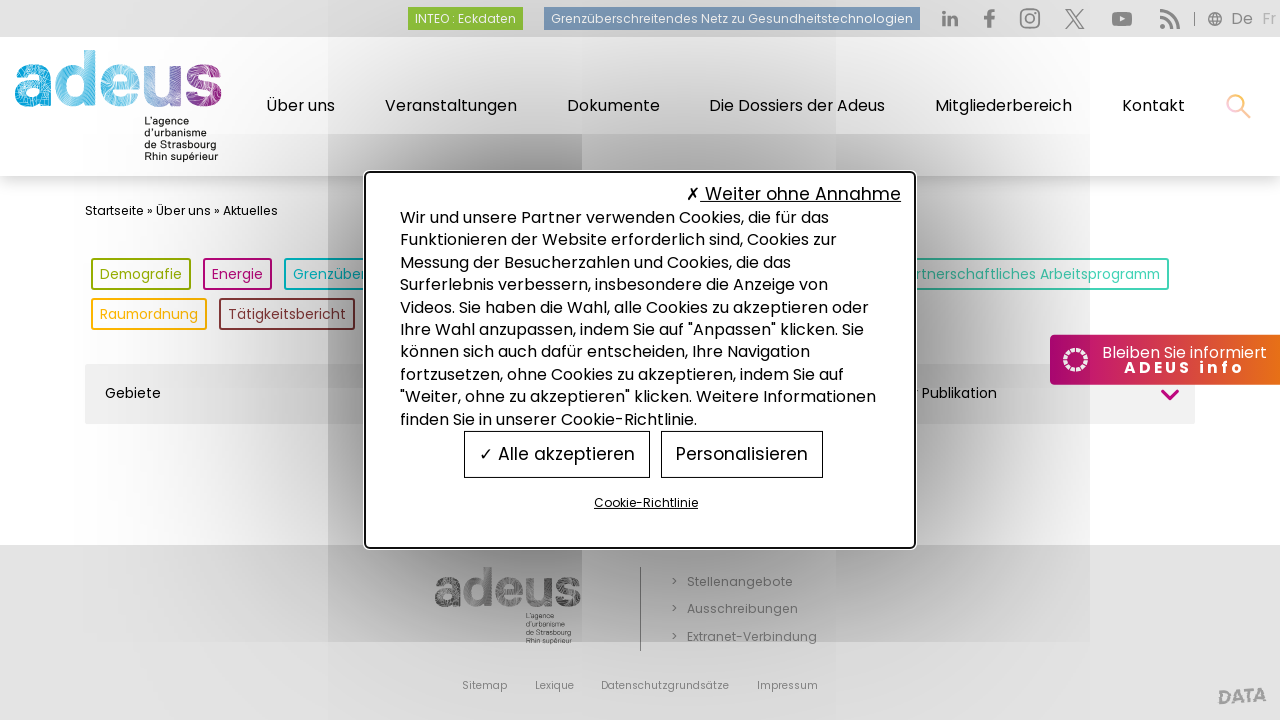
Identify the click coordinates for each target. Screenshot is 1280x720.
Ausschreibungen (742, 608)
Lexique (554, 685)
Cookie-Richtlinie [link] (646, 502)
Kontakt (1153, 105)
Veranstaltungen (451, 105)
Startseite (114, 210)
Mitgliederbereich (1003, 105)
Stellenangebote (740, 581)
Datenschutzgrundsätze (665, 685)
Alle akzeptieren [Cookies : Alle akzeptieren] (557, 454)
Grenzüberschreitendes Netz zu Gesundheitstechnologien (732, 18)
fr (1269, 18)
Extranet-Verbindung (752, 636)
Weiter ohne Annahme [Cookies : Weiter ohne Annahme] (793, 194)
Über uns (301, 105)
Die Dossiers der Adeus (797, 105)
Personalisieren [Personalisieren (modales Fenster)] (742, 454)
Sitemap (484, 685)
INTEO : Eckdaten (465, 18)
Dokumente (613, 105)
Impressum (787, 685)
